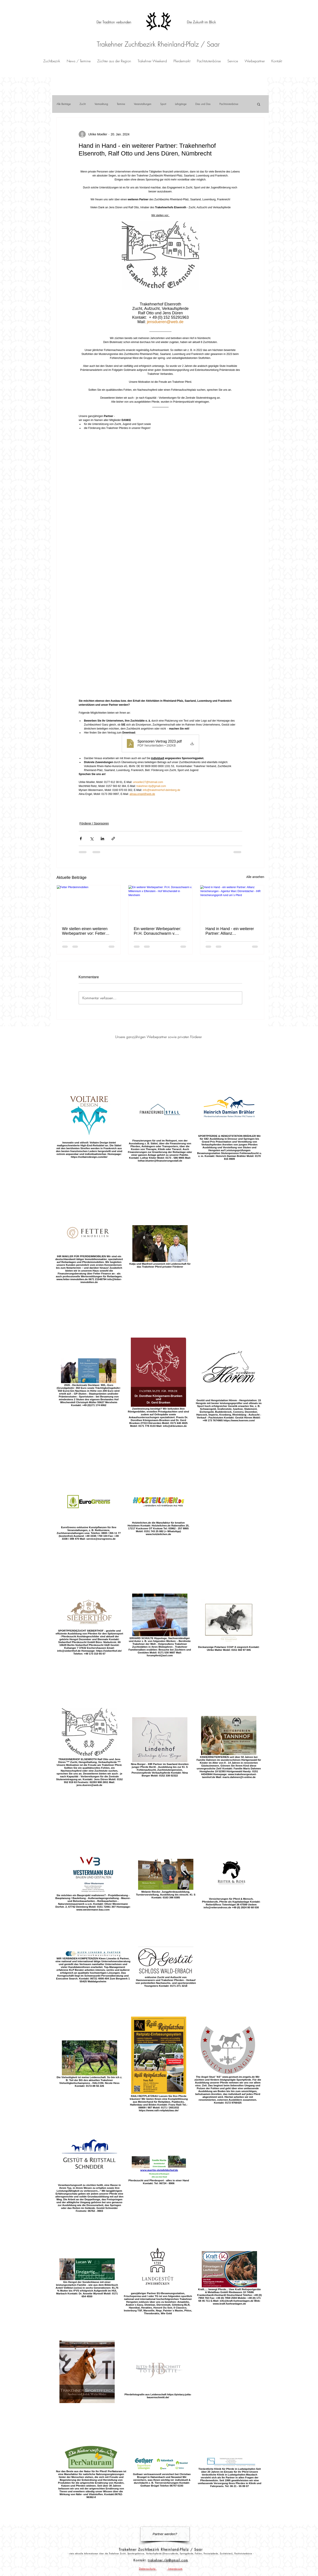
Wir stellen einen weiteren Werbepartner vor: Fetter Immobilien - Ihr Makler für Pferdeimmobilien (85, 931)
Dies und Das (203, 104)
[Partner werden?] (165, 2534)
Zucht (83, 104)
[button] (182, 61)
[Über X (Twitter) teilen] (91, 838)
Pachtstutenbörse (228, 104)
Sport (163, 104)
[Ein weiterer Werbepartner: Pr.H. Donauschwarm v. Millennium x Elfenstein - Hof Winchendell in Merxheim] (160, 903)
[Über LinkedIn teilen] (102, 838)
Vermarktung (101, 104)
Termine (121, 104)
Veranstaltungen (142, 104)
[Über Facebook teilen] (81, 838)
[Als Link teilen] (113, 838)
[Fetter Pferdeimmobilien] (89, 903)
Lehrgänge (181, 104)
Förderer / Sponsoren (94, 823)
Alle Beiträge (64, 104)
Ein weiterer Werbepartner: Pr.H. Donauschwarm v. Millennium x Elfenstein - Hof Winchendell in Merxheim (159, 931)
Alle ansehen (255, 877)
